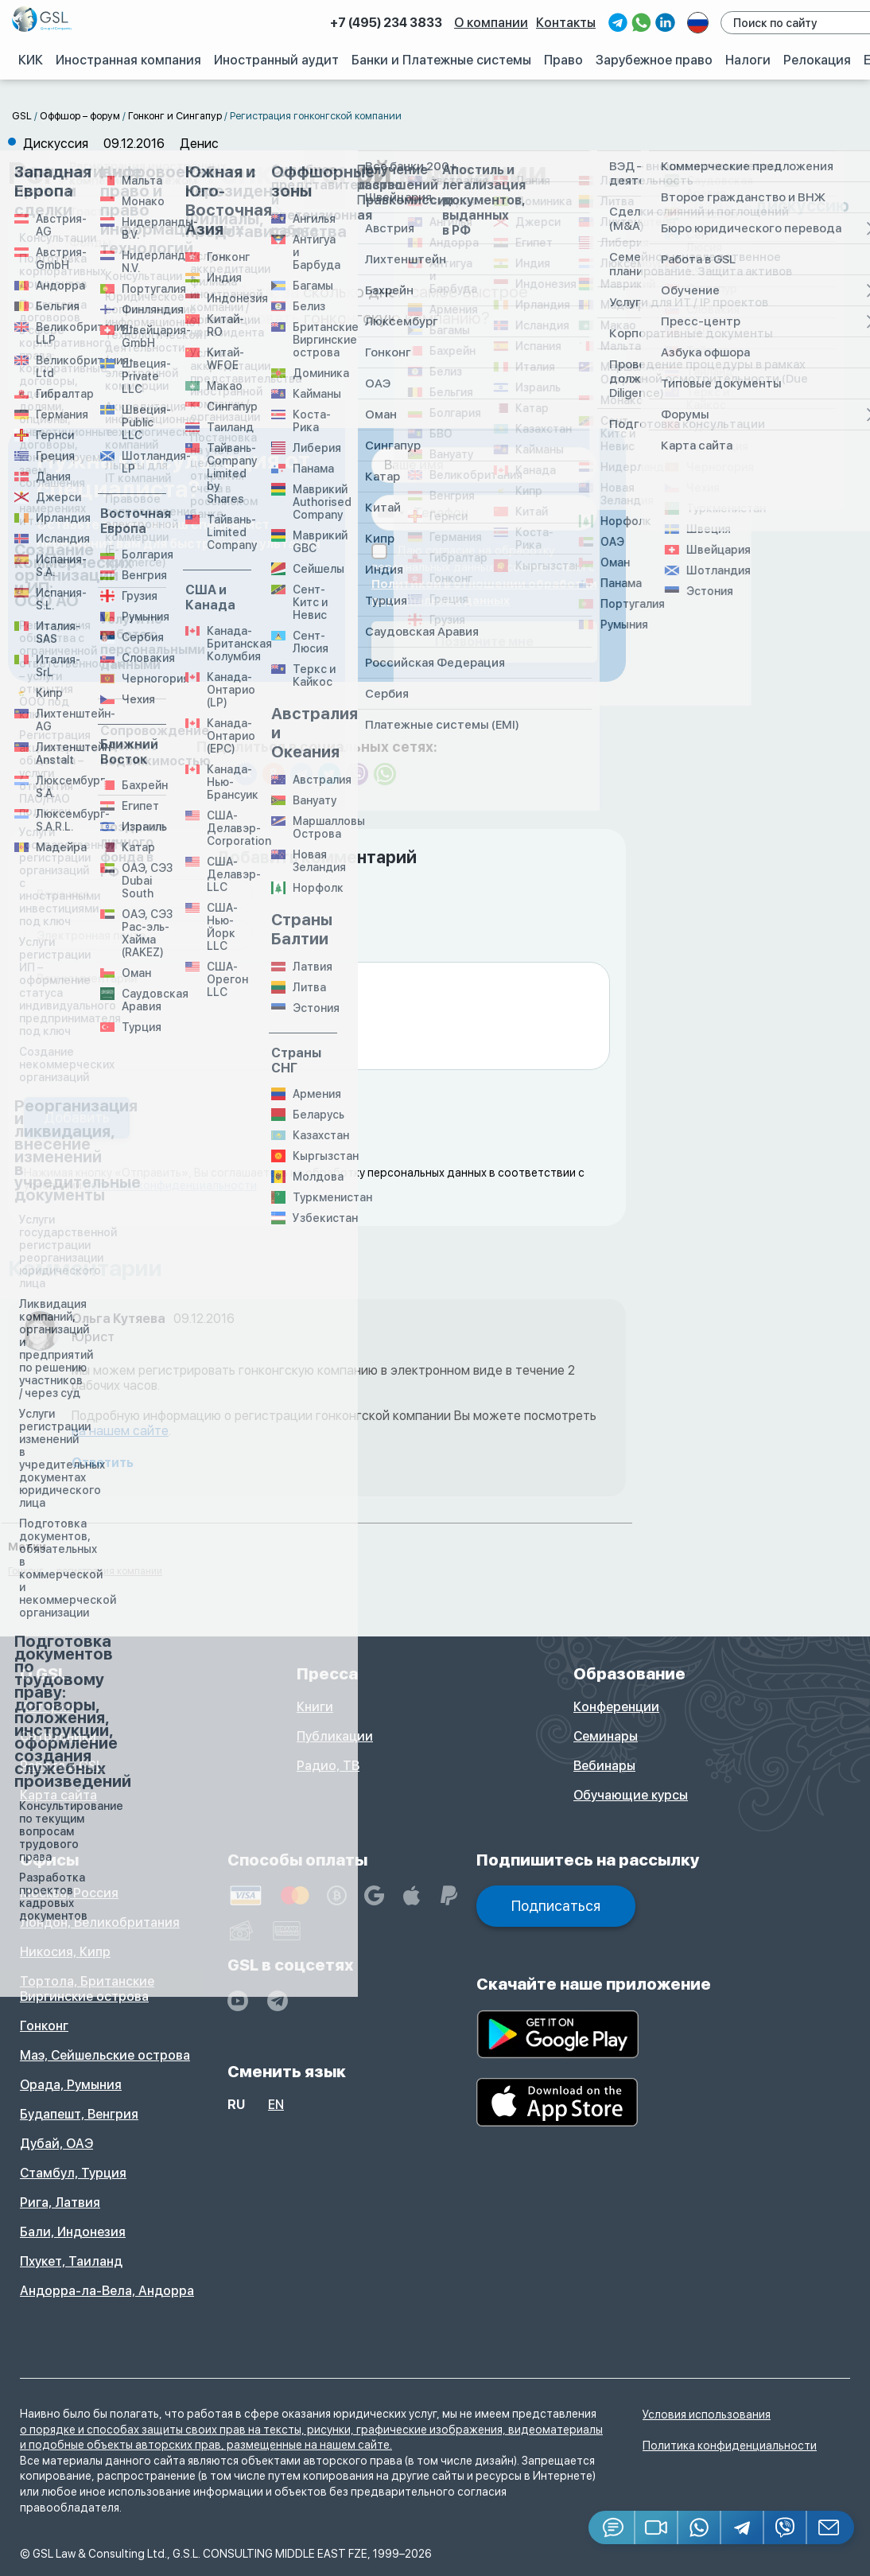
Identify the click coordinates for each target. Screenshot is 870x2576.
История (47, 1706)
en (276, 2104)
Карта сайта (58, 1795)
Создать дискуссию (765, 206)
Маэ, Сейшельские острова (105, 2055)
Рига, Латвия (60, 2202)
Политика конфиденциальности (730, 2445)
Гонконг (44, 2025)
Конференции (616, 1706)
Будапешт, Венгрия (79, 2114)
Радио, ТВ (328, 1765)
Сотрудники (58, 1736)
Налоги (748, 60)
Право (564, 60)
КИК (32, 60)
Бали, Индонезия (73, 2231)
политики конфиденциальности (170, 1185)
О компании (493, 22)
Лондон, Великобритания (100, 1922)
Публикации (335, 1736)
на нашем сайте (120, 1430)
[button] (656, 2527)
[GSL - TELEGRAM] (277, 2000)
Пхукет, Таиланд (71, 2261)
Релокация (817, 60)
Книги (315, 1706)
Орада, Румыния (71, 2084)
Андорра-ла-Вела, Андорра (107, 2290)
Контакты (568, 22)
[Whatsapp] (699, 2527)
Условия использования (707, 2414)
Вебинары (604, 1765)
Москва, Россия (69, 1893)
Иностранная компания (130, 60)
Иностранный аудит (278, 60)
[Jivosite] (611, 2527)
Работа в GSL (61, 1765)
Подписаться (555, 1905)
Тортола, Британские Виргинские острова (87, 1989)
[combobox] (390, 513)
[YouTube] (237, 2000)
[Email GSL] (830, 2527)
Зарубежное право (655, 60)
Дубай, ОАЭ (56, 2143)
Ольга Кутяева (118, 1318)
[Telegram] (742, 2527)
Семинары (605, 1736)
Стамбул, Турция (73, 2173)
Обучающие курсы (630, 1795)
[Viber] (785, 2527)
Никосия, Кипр (65, 1951)
